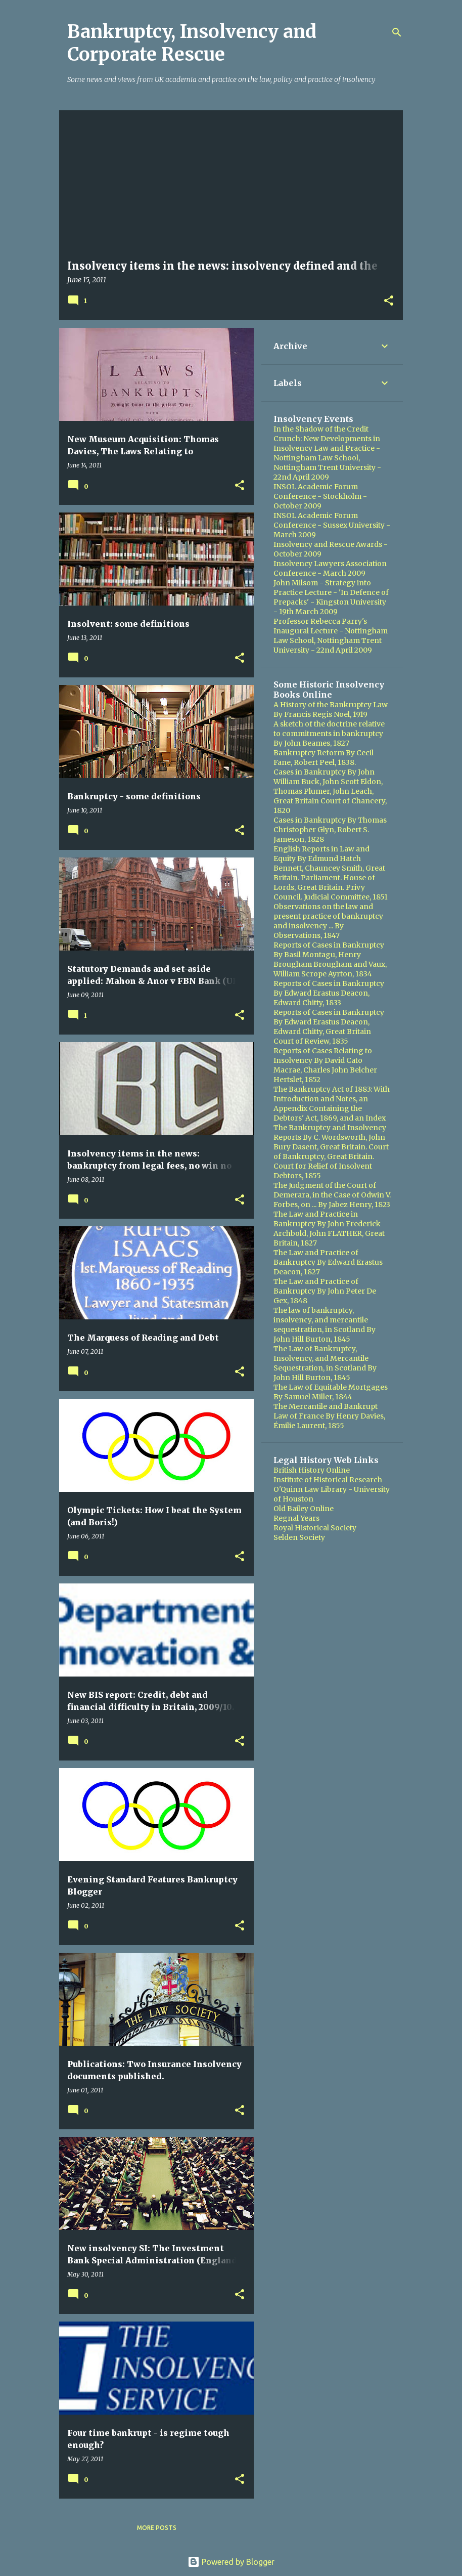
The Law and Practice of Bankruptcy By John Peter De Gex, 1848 (324, 1291)
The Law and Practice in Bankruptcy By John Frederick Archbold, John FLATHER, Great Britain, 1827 (329, 1229)
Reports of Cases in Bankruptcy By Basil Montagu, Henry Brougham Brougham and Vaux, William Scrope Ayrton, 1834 (330, 959)
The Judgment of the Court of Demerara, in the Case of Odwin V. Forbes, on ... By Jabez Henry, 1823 (332, 1195)
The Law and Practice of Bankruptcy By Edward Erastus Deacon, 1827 (328, 1262)
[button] (389, 301)
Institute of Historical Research (327, 1479)
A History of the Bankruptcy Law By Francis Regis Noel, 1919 (330, 709)
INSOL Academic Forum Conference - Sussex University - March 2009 (331, 525)
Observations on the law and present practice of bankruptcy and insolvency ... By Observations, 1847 (328, 921)
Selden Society (299, 1537)
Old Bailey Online (303, 1508)
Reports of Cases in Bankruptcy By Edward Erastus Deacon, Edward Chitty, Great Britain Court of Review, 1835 (328, 1027)
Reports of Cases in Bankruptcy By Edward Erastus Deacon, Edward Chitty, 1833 (328, 993)
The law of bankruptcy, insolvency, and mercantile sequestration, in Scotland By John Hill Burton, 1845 (324, 1325)
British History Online (311, 1470)
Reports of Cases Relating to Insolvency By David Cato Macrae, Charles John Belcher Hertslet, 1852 (325, 1065)
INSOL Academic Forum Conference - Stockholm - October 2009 (320, 496)
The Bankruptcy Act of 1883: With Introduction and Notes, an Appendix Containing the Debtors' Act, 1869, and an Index (331, 1104)
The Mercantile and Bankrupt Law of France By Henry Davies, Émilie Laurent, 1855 (329, 1416)
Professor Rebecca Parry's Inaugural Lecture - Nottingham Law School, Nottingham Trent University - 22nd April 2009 (330, 636)
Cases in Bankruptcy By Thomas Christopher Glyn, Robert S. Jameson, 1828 (330, 829)
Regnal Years (296, 1518)
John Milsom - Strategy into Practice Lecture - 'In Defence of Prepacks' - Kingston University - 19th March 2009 (331, 597)
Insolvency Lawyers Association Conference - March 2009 (330, 568)
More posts (156, 2527)
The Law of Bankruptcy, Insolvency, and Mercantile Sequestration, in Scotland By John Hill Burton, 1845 (325, 1363)
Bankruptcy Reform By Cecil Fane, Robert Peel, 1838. (323, 757)
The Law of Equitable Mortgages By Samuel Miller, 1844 (330, 1392)
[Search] (397, 32)
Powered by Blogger (231, 2561)
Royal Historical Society (314, 1527)
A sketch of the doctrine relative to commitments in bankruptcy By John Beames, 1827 (329, 733)
